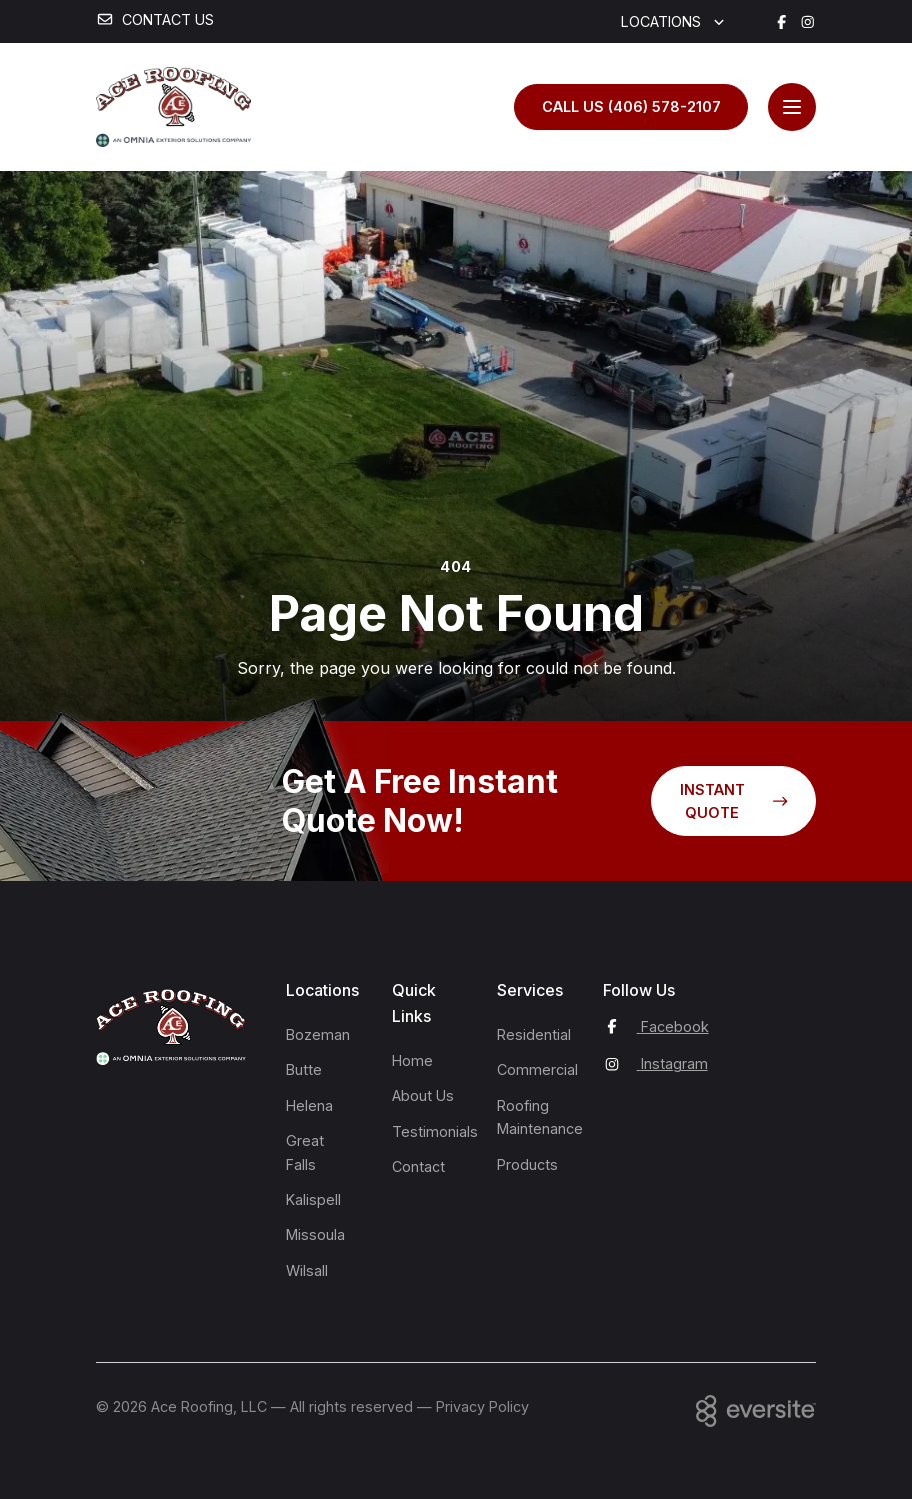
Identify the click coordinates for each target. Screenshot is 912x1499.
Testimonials (427, 1131)
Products (527, 1164)
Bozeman (318, 1034)
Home (412, 1060)
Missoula (315, 1234)
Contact (418, 1166)
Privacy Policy (482, 1406)
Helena (309, 1105)
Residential (532, 1034)
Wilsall (307, 1270)
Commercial (532, 1069)
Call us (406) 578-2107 (631, 106)
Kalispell (313, 1199)
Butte (304, 1069)
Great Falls (305, 1152)
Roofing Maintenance (532, 1117)
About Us (423, 1095)
